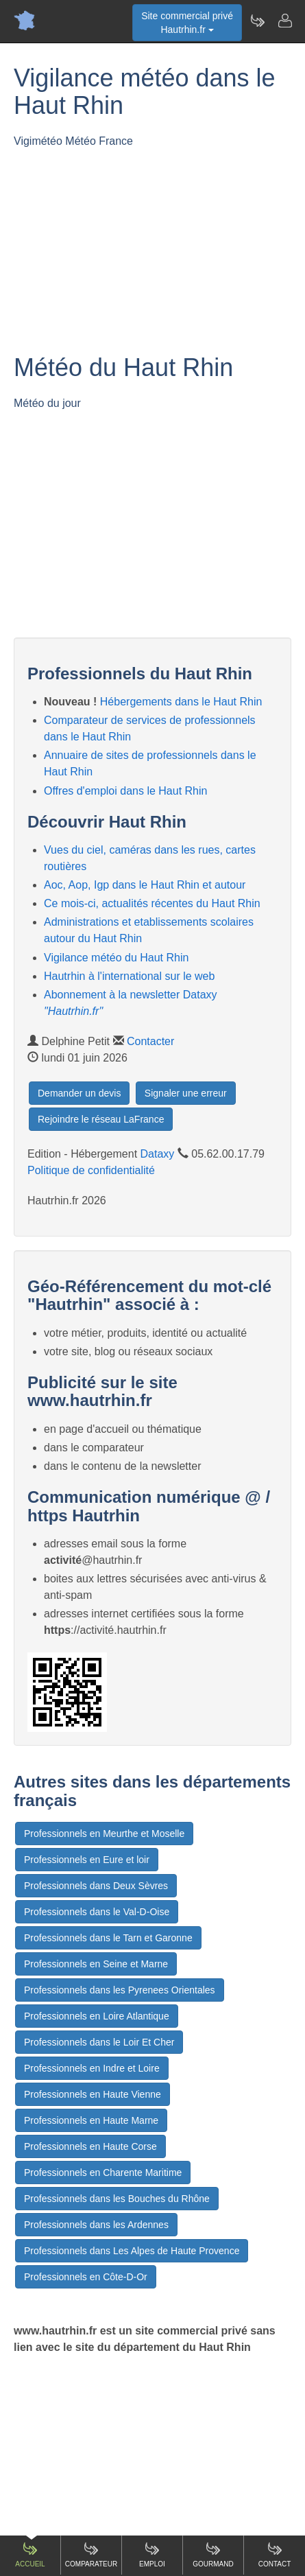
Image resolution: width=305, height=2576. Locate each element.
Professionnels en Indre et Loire (92, 2068)
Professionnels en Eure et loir (86, 1859)
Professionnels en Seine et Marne (96, 1963)
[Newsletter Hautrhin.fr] (257, 20)
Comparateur (91, 2554)
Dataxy (158, 1154)
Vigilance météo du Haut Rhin (116, 957)
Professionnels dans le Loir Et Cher (99, 2042)
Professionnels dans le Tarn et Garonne (108, 1937)
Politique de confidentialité (91, 1170)
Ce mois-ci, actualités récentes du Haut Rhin (152, 903)
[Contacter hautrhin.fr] (284, 20)
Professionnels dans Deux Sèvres (96, 1885)
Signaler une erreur (186, 1093)
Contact (274, 2554)
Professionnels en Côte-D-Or (85, 2276)
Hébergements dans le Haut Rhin (181, 701)
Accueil (30, 2554)
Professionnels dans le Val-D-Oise (96, 1911)
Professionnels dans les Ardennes (96, 2224)
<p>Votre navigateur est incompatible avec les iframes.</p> (159, 242)
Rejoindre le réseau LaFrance (101, 1119)
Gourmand (213, 2554)
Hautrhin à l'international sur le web (129, 976)
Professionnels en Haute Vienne (92, 2094)
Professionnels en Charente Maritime (103, 2172)
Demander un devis (79, 1093)
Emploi (152, 2554)
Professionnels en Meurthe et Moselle (104, 1833)
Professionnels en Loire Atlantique (96, 2016)
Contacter (150, 1041)
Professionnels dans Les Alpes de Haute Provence (131, 2250)
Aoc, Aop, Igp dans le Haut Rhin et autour (144, 885)
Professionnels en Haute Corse (90, 2146)
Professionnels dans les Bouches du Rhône (117, 2198)
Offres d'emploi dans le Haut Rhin (125, 791)
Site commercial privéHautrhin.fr (187, 22)
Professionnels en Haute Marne (91, 2120)
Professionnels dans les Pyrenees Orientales (119, 1989)
